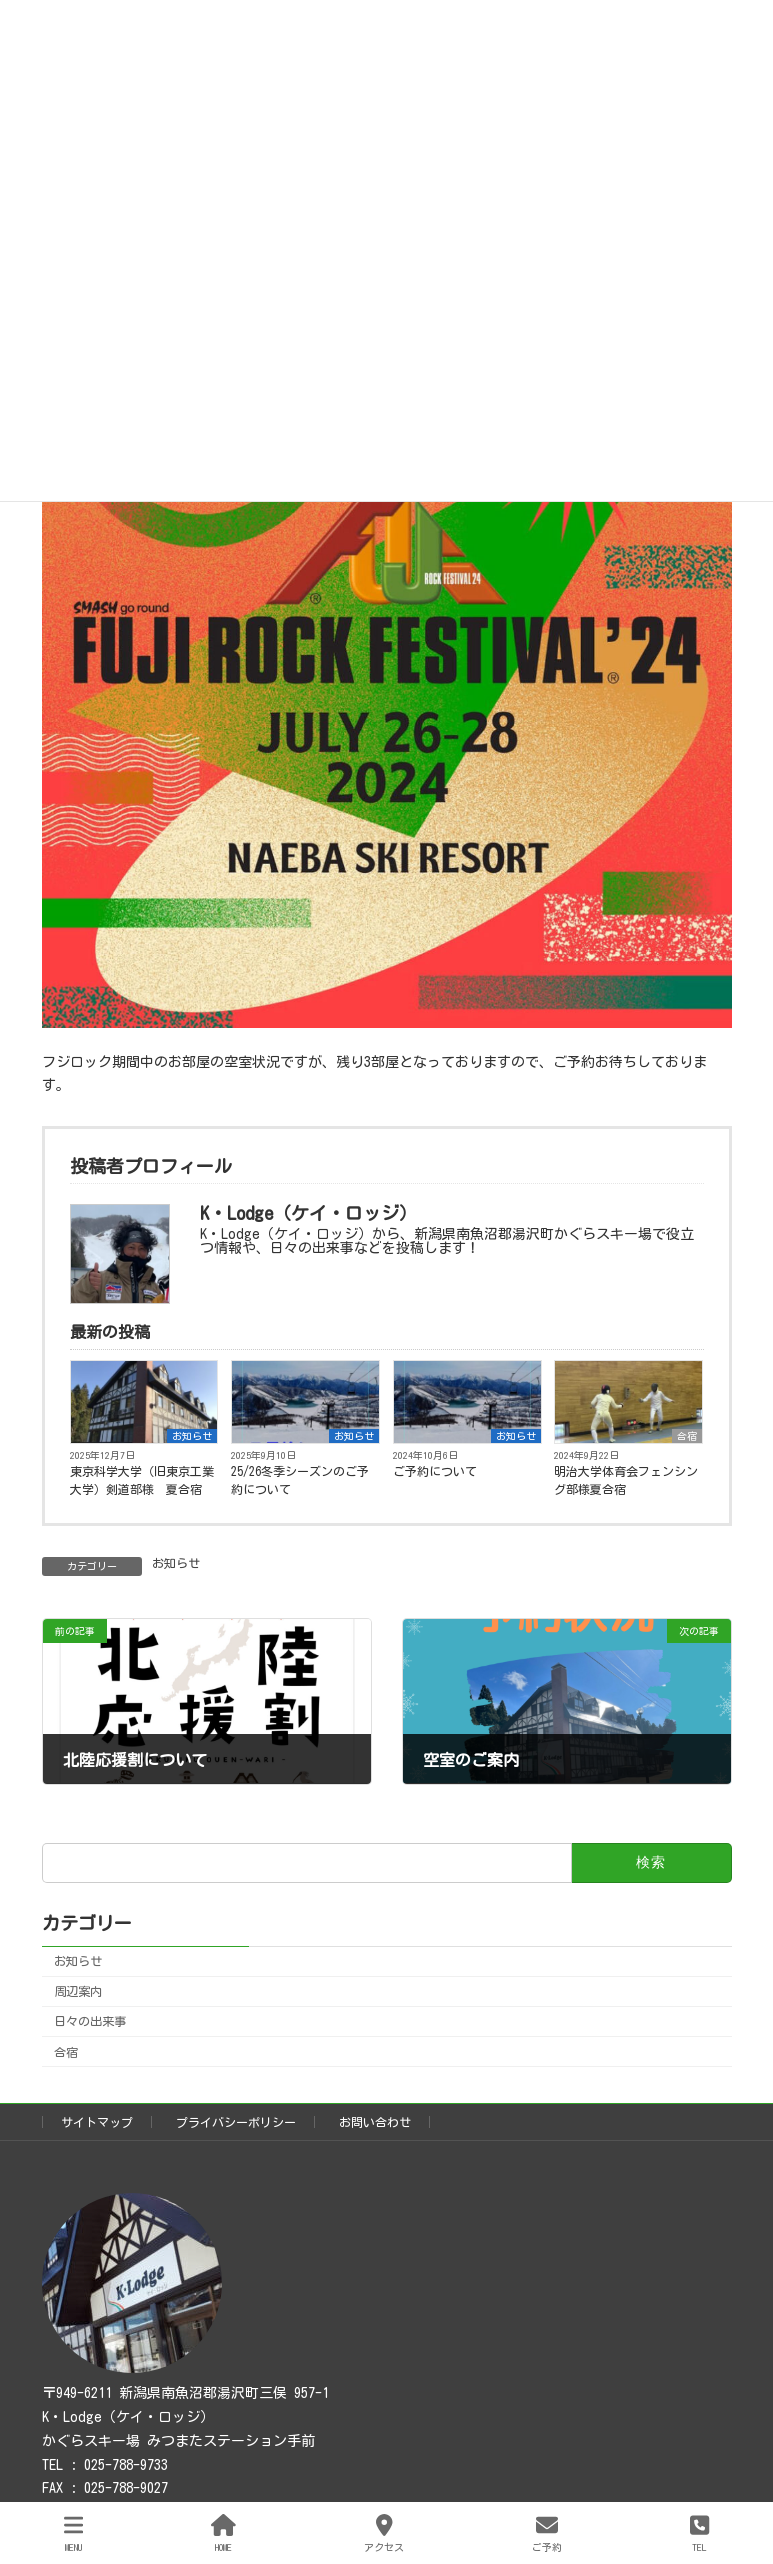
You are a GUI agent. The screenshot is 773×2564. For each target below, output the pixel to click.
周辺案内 (78, 1992)
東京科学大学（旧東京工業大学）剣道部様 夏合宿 (142, 1480)
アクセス (384, 2532)
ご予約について (435, 1471)
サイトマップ (97, 2122)
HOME (223, 2532)
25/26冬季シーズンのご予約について (300, 1480)
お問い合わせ (375, 2122)
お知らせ (192, 1436)
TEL (699, 2532)
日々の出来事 (90, 2022)
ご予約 (547, 2532)
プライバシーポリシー (236, 2122)
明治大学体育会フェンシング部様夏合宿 (626, 1480)
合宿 (687, 1436)
